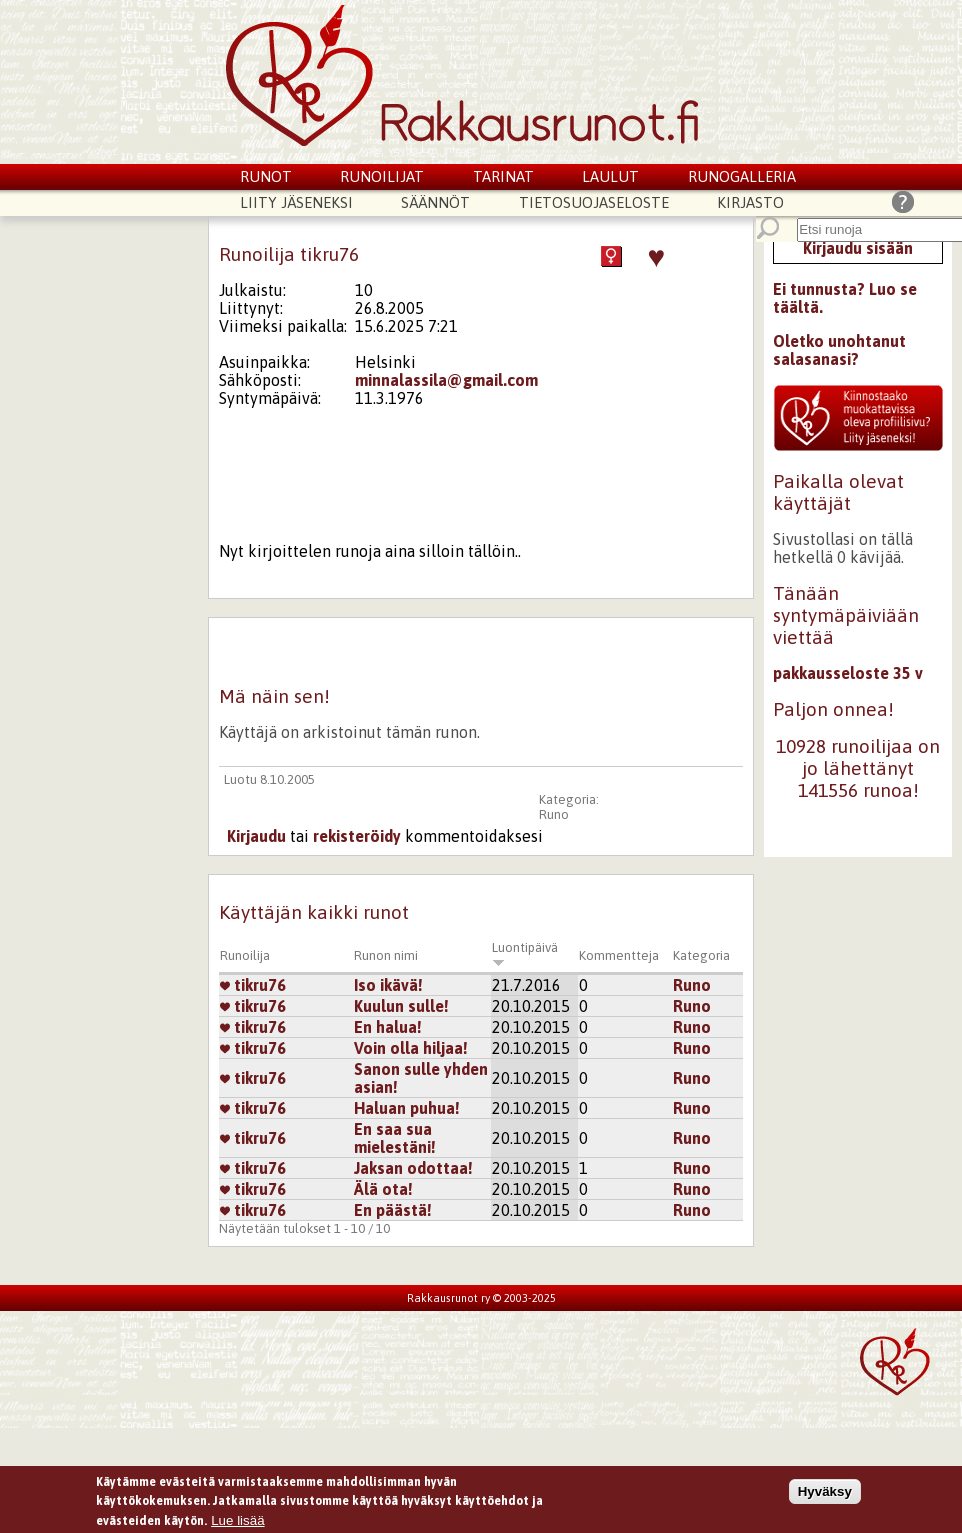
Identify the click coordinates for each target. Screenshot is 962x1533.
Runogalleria (742, 176)
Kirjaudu (256, 836)
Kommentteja (619, 955)
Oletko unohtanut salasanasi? (839, 350)
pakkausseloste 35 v (848, 673)
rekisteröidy (357, 836)
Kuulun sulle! (401, 1006)
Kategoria (701, 955)
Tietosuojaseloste (594, 202)
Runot (266, 176)
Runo (554, 814)
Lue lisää (237, 1523)
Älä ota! (383, 1189)
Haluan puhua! (407, 1108)
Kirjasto (750, 202)
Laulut (610, 176)
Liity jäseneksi (296, 202)
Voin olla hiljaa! (411, 1048)
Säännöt (435, 202)
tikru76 (253, 985)
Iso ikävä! (388, 985)
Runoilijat (382, 176)
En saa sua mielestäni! (395, 1138)
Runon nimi (386, 955)
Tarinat (503, 176)
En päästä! (393, 1210)
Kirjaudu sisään (858, 248)
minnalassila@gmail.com (446, 380)
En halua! (388, 1027)
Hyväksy (825, 1494)
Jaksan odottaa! (413, 1168)
